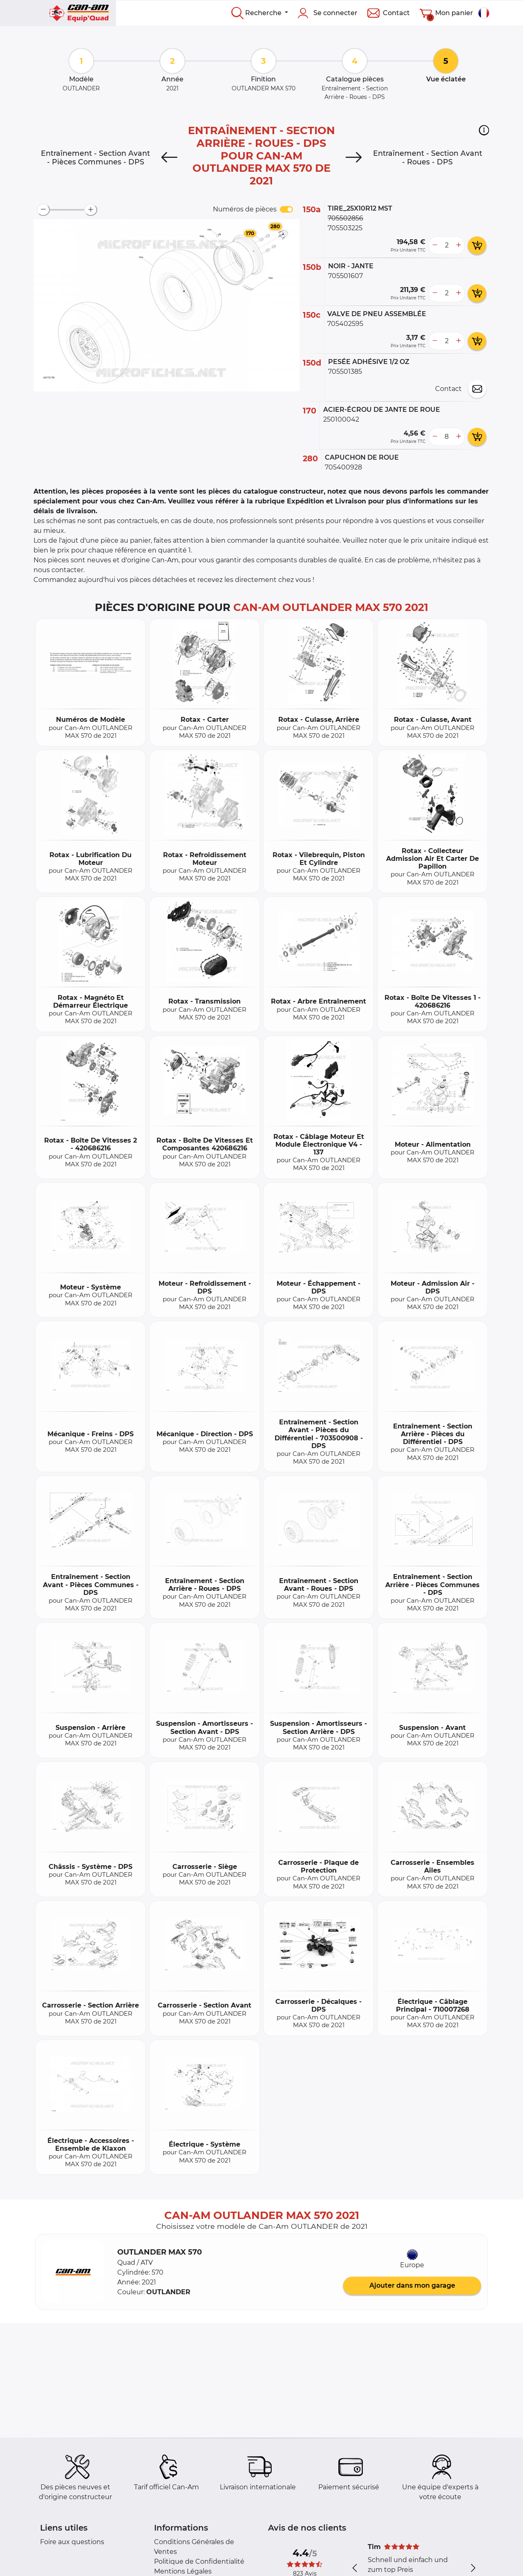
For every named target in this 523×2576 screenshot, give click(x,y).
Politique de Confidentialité (199, 2561)
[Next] (353, 157)
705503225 (345, 228)
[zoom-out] (43, 210)
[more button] (458, 245)
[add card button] (477, 245)
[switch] (286, 209)
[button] (483, 130)
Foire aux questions (72, 2542)
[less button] (435, 245)
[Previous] (169, 157)
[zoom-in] (90, 210)
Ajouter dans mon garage (412, 2285)
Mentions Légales (183, 2571)
